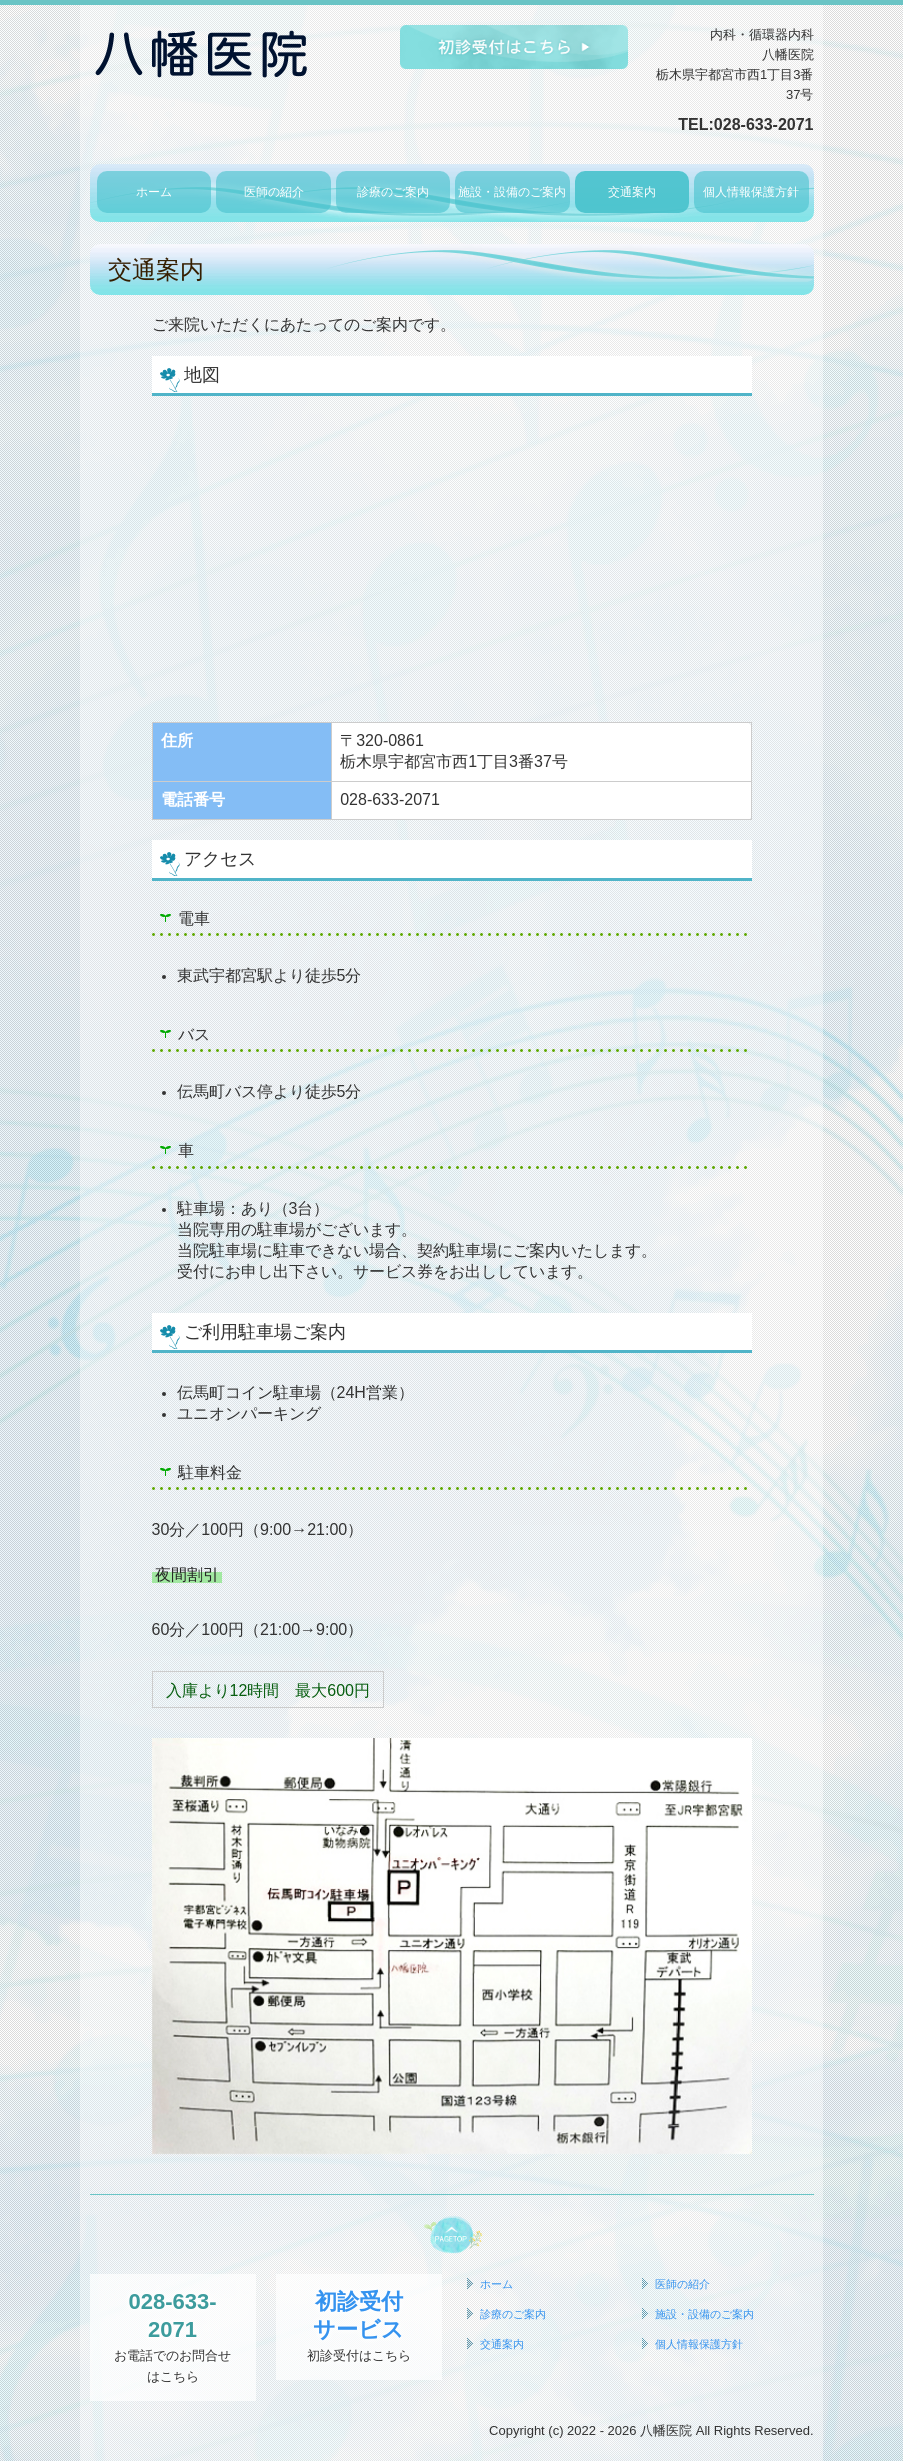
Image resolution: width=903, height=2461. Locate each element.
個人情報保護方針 (751, 192)
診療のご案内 (393, 192)
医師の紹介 (274, 192)
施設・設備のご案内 (512, 192)
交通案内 (632, 192)
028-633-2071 (764, 124)
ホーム (154, 192)
